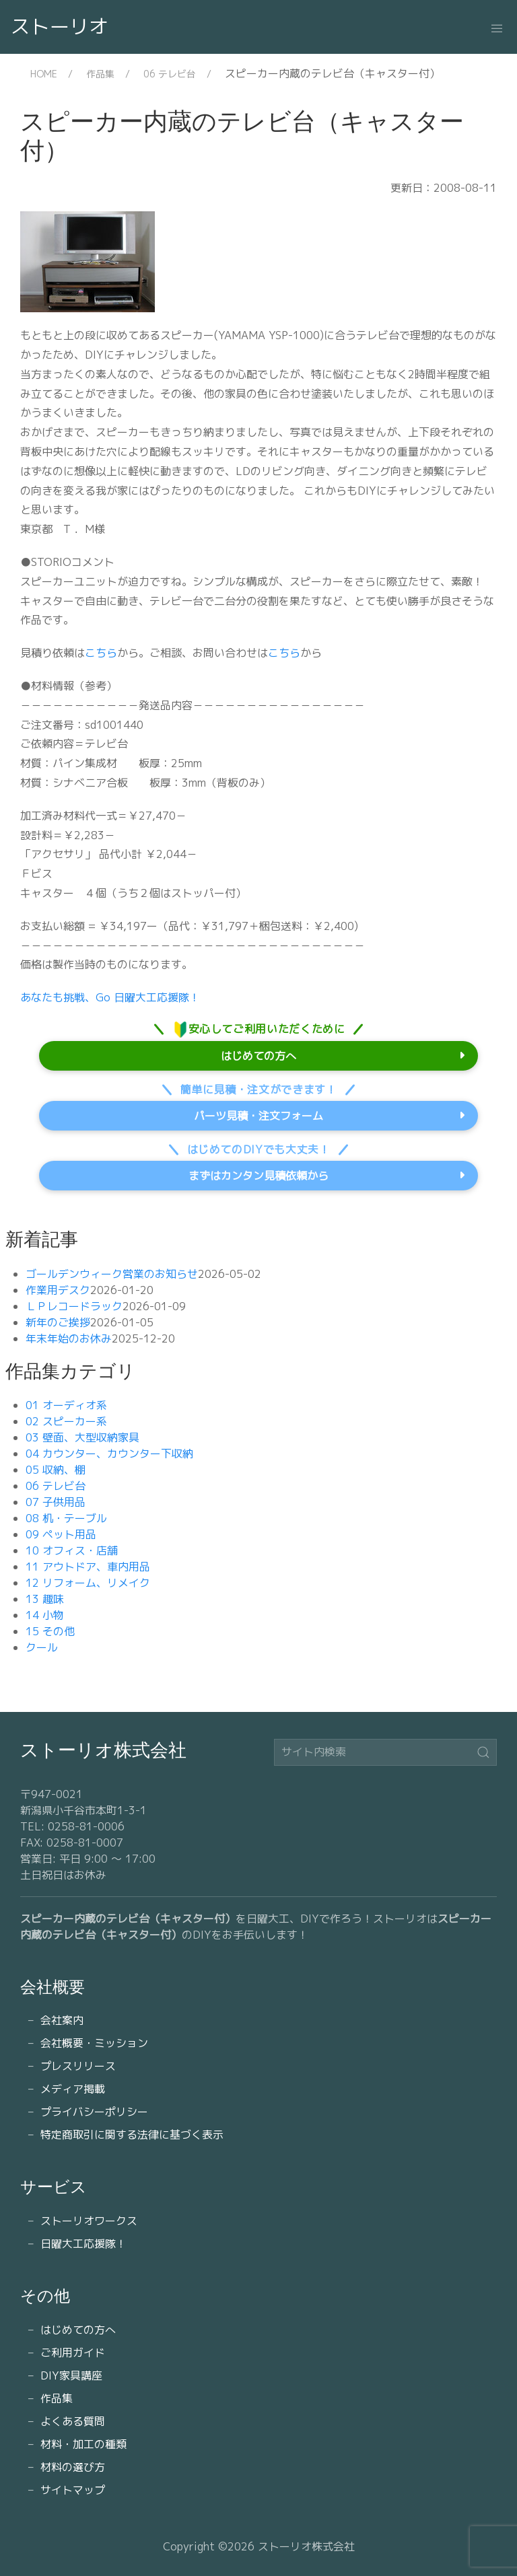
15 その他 (50, 1631)
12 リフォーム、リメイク (88, 1582)
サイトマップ (72, 2489)
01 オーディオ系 (66, 1405)
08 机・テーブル (66, 1518)
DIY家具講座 (71, 2375)
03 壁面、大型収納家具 (82, 1437)
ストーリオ (59, 26)
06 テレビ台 (169, 73)
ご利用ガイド (72, 2352)
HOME (43, 73)
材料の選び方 (72, 2467)
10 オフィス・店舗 (72, 1550)
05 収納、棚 (55, 1469)
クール (42, 1647)
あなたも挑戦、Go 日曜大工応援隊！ (110, 997)
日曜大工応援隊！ (83, 2243)
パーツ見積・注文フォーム (258, 1115)
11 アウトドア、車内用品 (88, 1566)
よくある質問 (72, 2421)
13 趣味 (45, 1598)
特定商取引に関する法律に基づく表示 (131, 2134)
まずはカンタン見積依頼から (258, 1175)
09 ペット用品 (61, 1534)
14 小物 (45, 1615)
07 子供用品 (55, 1502)
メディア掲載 (72, 2088)
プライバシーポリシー (94, 2111)
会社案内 (61, 2020)
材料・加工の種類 (83, 2444)
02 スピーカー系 (66, 1421)
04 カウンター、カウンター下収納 (109, 1453)
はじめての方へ (258, 1055)
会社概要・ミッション (94, 2043)
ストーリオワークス (88, 2220)
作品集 (100, 73)
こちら (101, 652)
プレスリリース (78, 2066)
